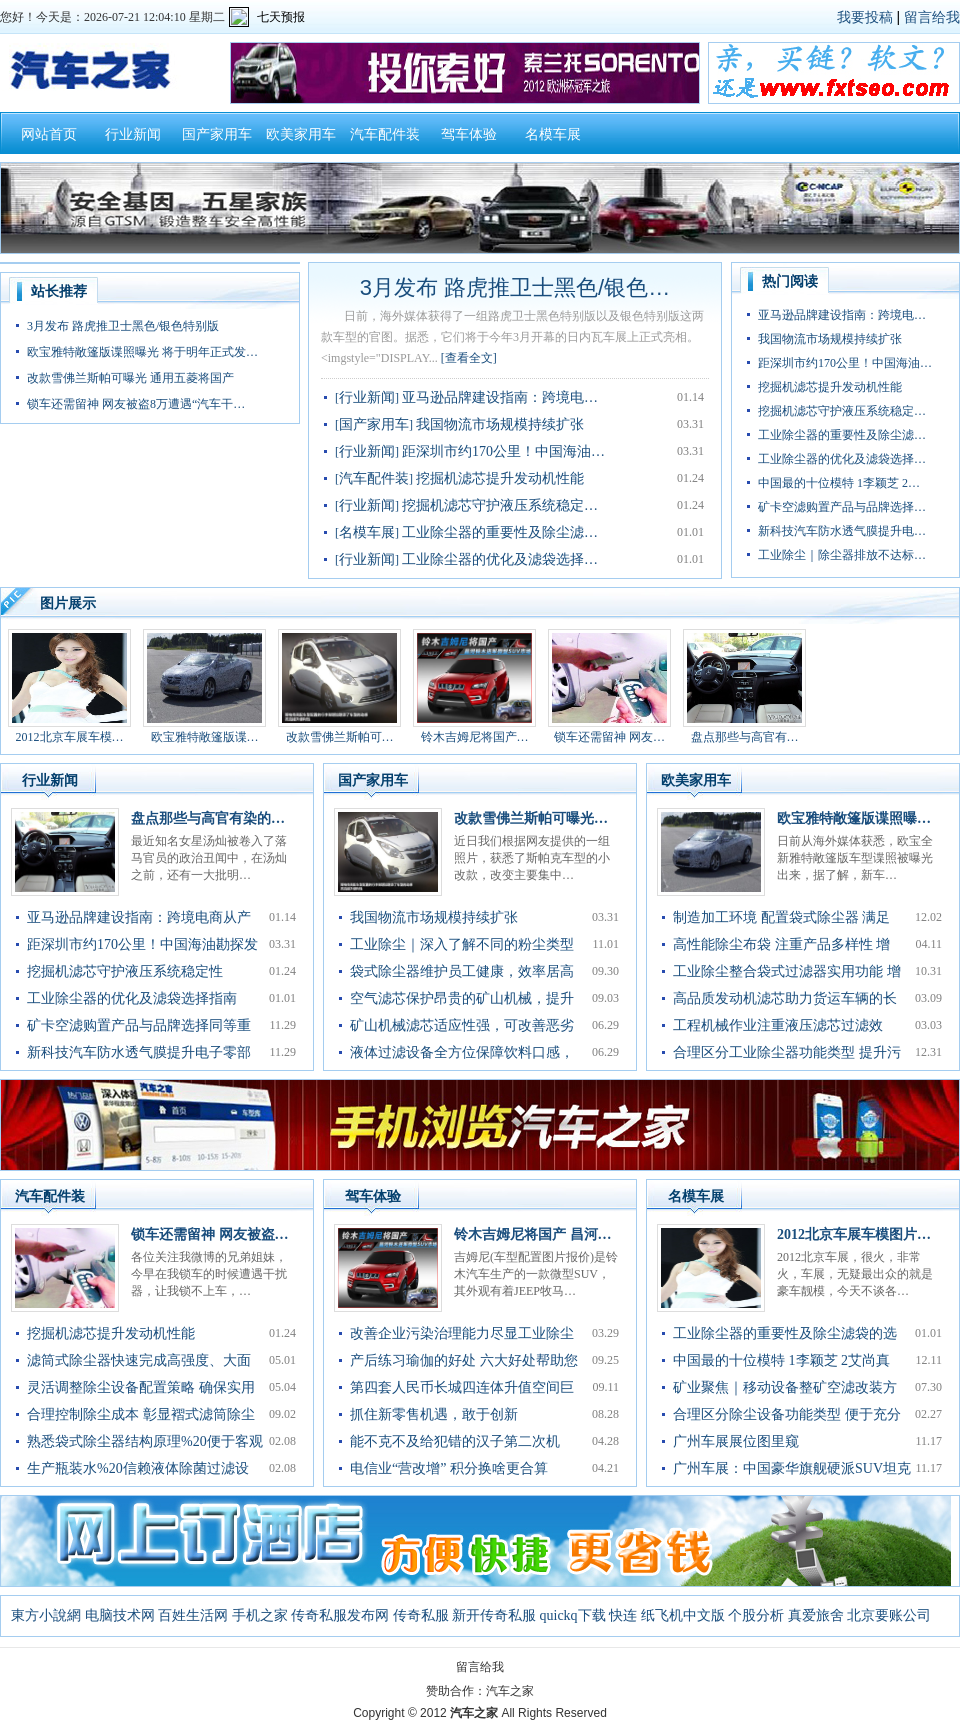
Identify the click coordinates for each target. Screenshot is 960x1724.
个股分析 (756, 1615)
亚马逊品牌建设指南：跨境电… (500, 397)
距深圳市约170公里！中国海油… (503, 451)
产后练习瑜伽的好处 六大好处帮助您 (464, 1360)
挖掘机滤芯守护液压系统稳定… (500, 505)
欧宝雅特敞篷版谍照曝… (854, 818)
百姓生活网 (193, 1615)
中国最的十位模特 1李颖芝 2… (839, 483)
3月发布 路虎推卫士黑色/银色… (515, 287)
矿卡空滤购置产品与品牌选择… (842, 507)
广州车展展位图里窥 (736, 1441)
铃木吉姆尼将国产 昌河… (533, 1234)
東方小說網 (46, 1615)
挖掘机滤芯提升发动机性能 (500, 478)
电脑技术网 (120, 1615)
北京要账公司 (889, 1615)
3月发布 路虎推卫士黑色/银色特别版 (123, 326)
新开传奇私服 (494, 1615)
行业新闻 (133, 134)
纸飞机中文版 (683, 1615)
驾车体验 (469, 134)
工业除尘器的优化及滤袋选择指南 (132, 998)
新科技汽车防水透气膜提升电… (842, 531)
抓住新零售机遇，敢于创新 (434, 1414)
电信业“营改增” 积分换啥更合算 (449, 1468)
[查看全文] (469, 358)
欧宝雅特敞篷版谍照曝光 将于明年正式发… (142, 352)
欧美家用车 (301, 134)
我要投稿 (865, 17)
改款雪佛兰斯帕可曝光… (531, 818)
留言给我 (932, 17)
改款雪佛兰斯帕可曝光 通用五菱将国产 (130, 378)
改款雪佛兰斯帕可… (340, 737)
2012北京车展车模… (70, 737)
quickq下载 (573, 1615)
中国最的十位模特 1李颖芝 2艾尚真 (781, 1360)
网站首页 (49, 134)
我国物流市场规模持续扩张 (500, 424)
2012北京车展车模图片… (854, 1234)
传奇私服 (421, 1615)
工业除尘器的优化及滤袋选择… (500, 559)
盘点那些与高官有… (745, 737)
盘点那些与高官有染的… (208, 818)
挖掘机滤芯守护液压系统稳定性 (125, 971)
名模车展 (553, 134)
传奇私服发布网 (340, 1615)
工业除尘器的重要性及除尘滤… (500, 532)
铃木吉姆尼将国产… (475, 737)
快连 (623, 1615)
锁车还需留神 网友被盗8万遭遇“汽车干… (136, 404)
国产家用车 (217, 134)
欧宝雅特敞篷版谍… (205, 737)
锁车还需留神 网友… (609, 737)
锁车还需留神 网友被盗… (210, 1234)
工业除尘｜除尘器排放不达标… (842, 555)
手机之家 (260, 1615)
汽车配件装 (385, 134)
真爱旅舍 (816, 1615)
